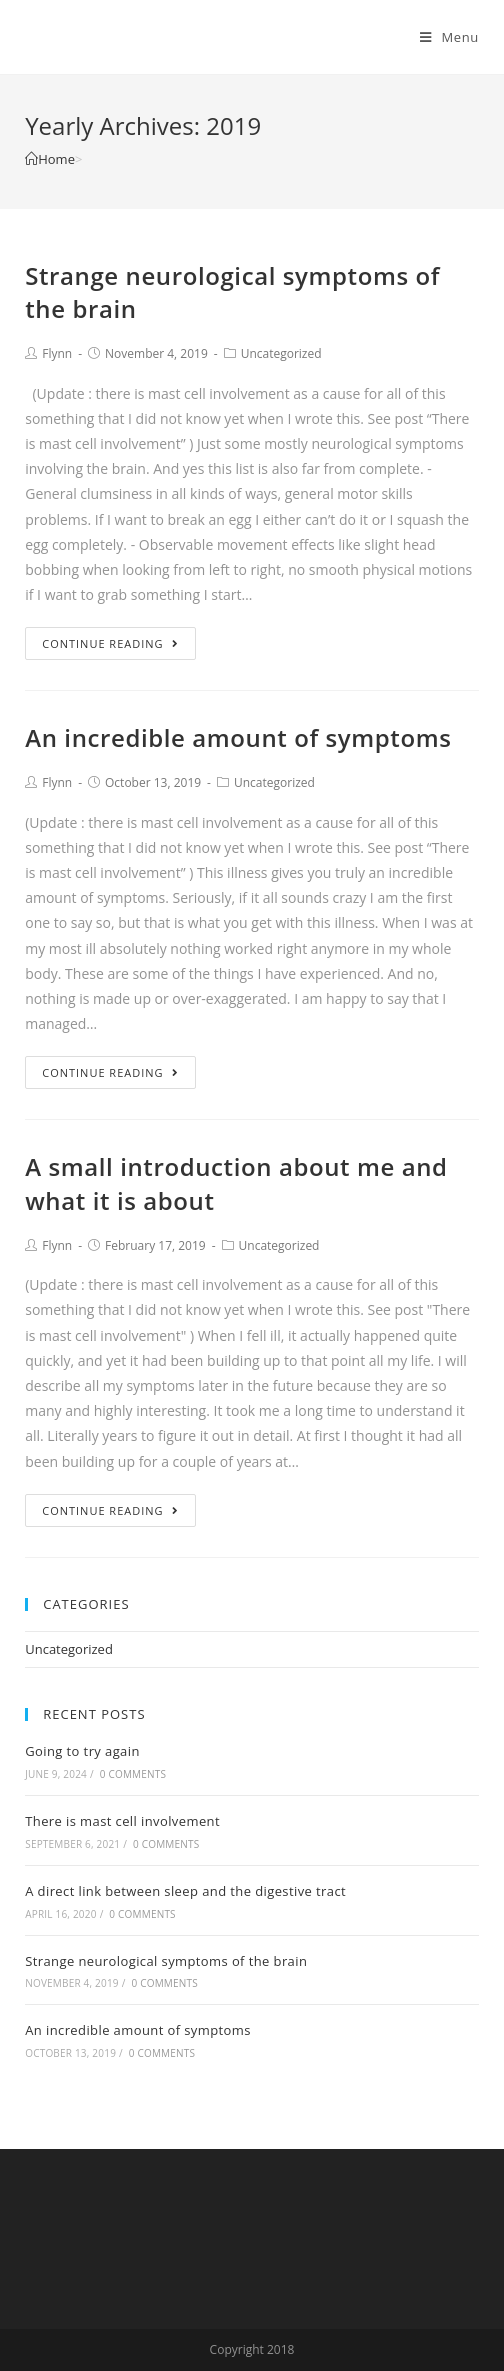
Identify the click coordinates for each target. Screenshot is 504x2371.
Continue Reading (110, 643)
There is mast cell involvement (122, 1821)
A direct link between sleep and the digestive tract (185, 1891)
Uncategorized (281, 353)
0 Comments (133, 1774)
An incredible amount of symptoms (238, 737)
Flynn (57, 353)
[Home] (50, 159)
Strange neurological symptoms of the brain (166, 1961)
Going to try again (82, 1751)
